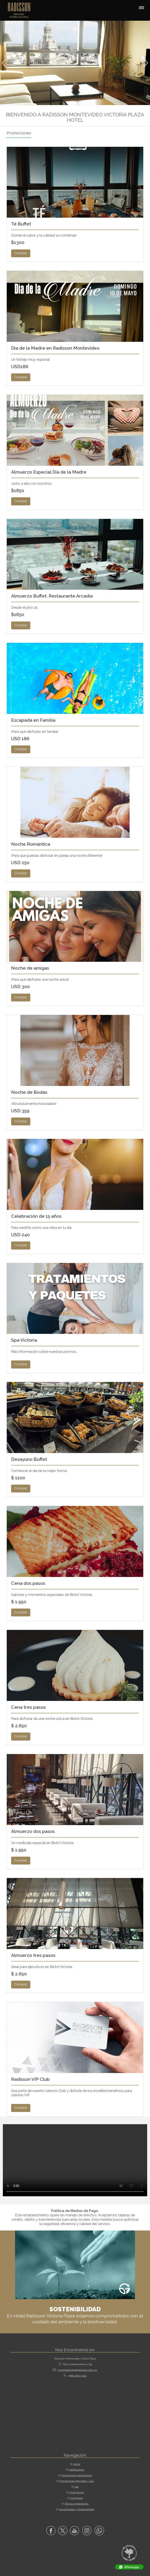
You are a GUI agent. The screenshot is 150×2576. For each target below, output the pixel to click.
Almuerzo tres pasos (33, 1955)
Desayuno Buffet (29, 1459)
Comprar (20, 253)
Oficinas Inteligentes (77, 2503)
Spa (76, 2486)
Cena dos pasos (28, 1583)
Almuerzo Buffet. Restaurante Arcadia (52, 596)
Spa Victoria (24, 1340)
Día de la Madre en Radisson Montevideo (55, 348)
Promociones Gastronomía (76, 2475)
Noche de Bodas (29, 1092)
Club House (77, 2492)
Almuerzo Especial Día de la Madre (48, 472)
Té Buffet (21, 224)
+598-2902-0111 (77, 2375)
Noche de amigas (30, 968)
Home (76, 2464)
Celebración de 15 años (36, 1216)
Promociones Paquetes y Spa (77, 2481)
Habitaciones (76, 2469)
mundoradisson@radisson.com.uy (77, 2369)
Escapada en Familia (33, 720)
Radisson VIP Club (30, 2079)
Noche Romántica (30, 844)
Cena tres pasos (28, 1707)
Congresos (76, 2498)
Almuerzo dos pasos (33, 1831)
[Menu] (141, 7)
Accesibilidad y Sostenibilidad (76, 2509)
